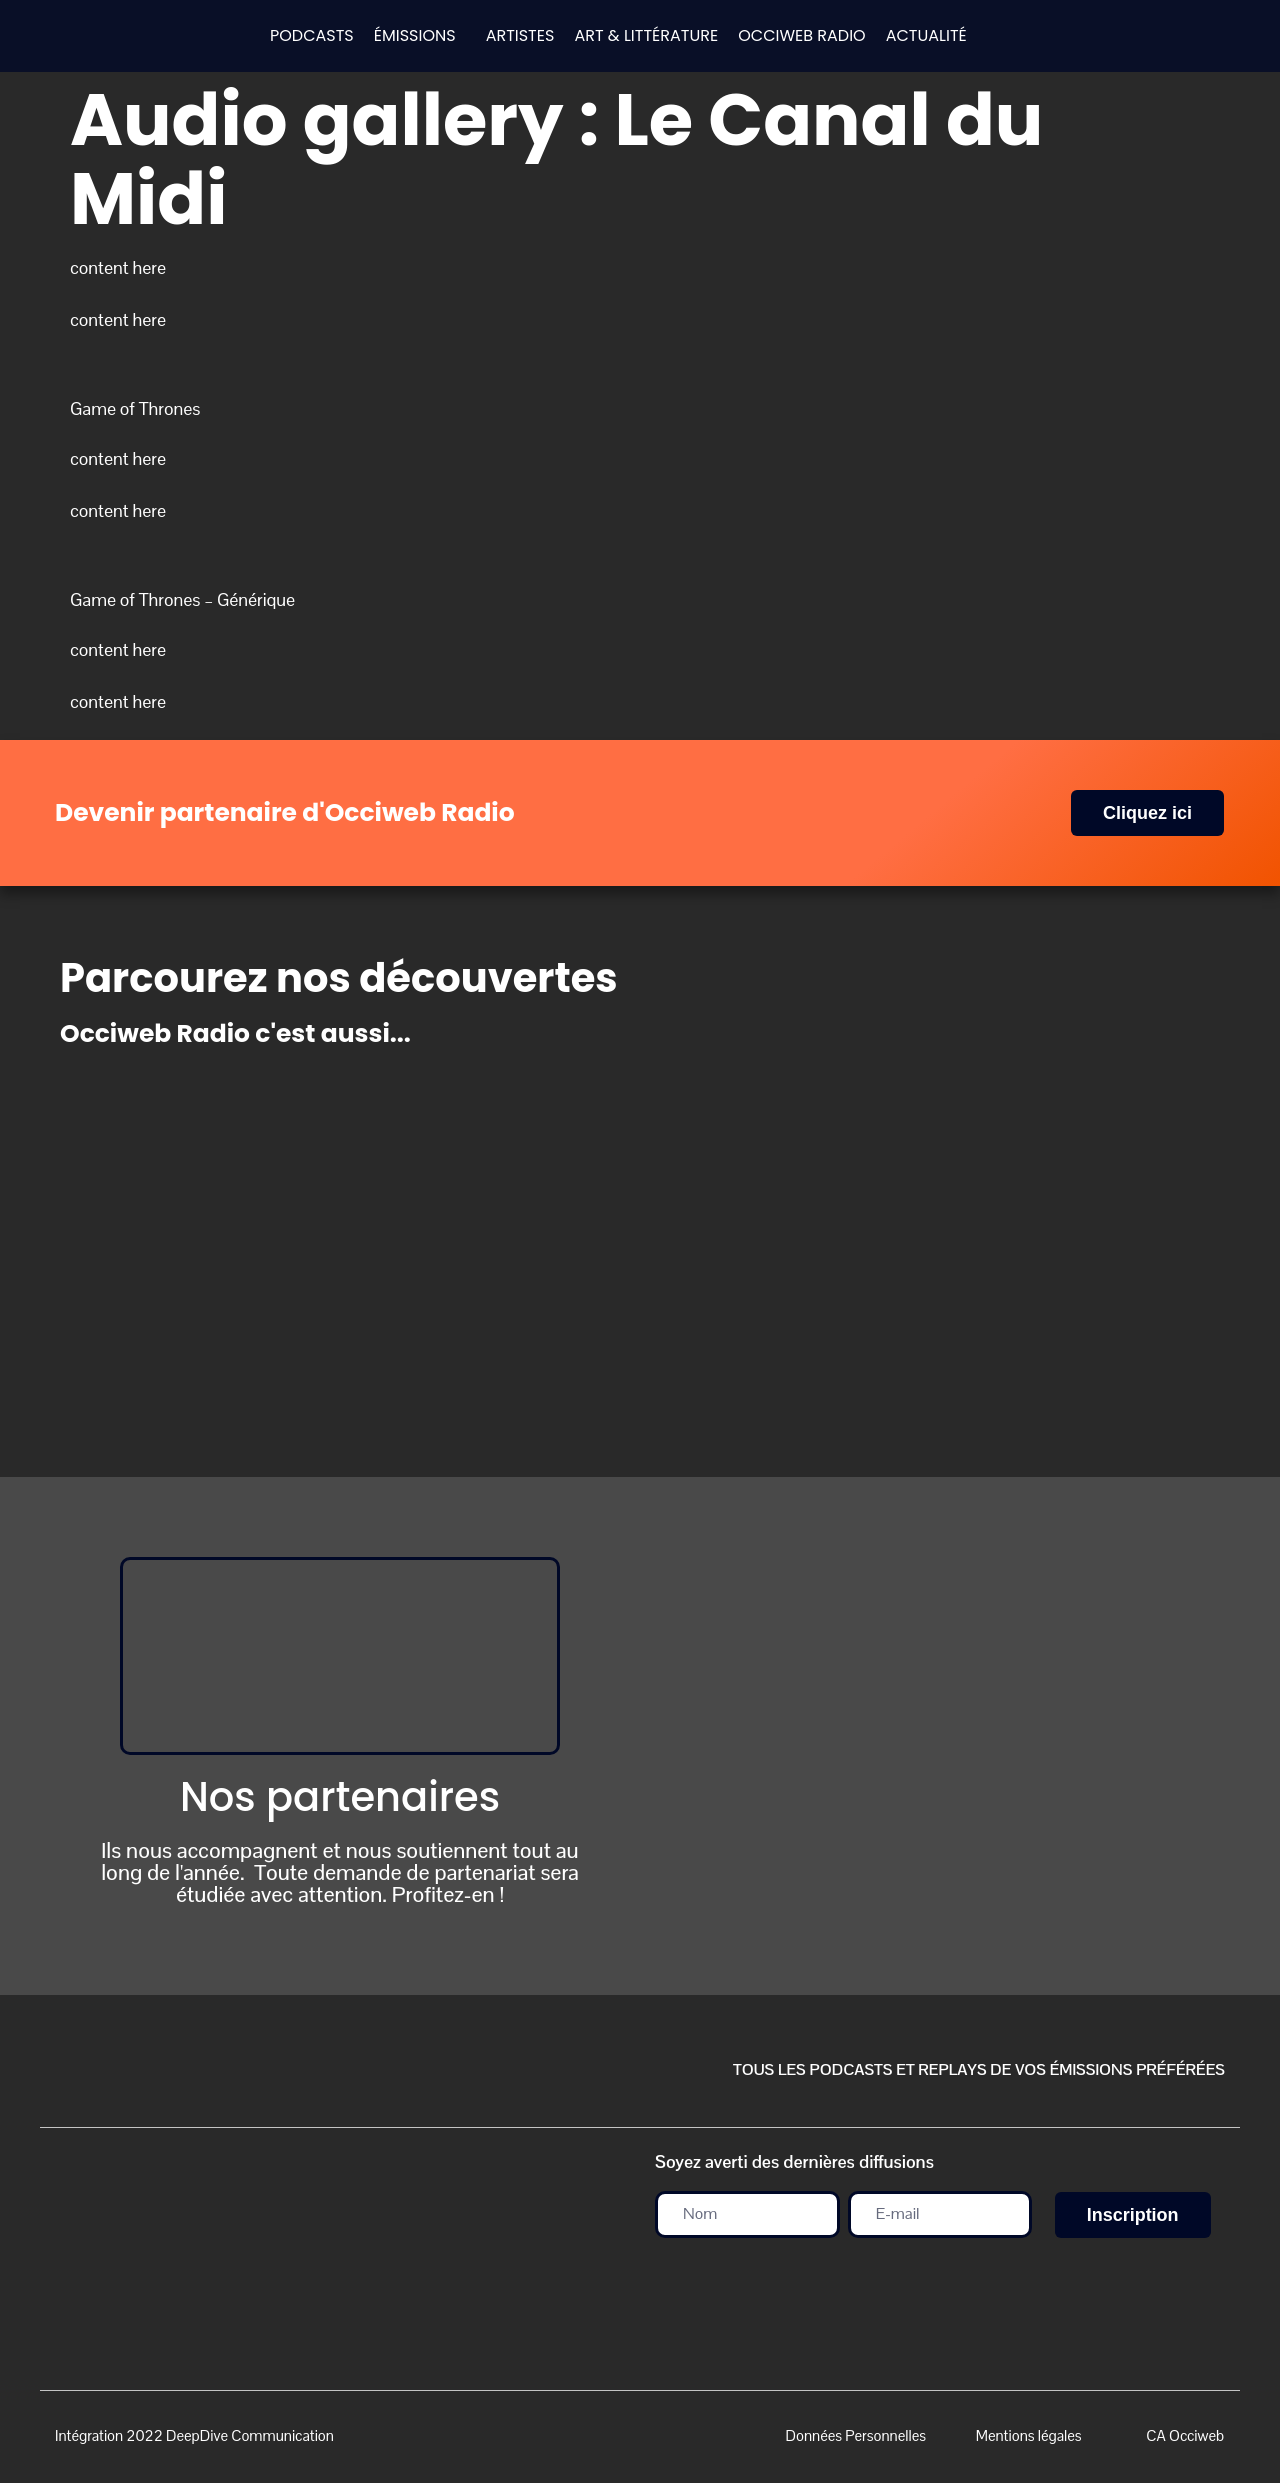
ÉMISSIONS (415, 35)
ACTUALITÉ (926, 35)
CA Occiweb (1185, 2435)
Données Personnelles (855, 2435)
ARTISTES (520, 35)
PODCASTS (312, 35)
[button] (420, 36)
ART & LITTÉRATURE (646, 35)
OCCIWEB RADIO (801, 35)
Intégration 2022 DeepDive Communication (194, 2435)
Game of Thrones (135, 408)
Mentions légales (1029, 2435)
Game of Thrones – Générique (182, 599)
